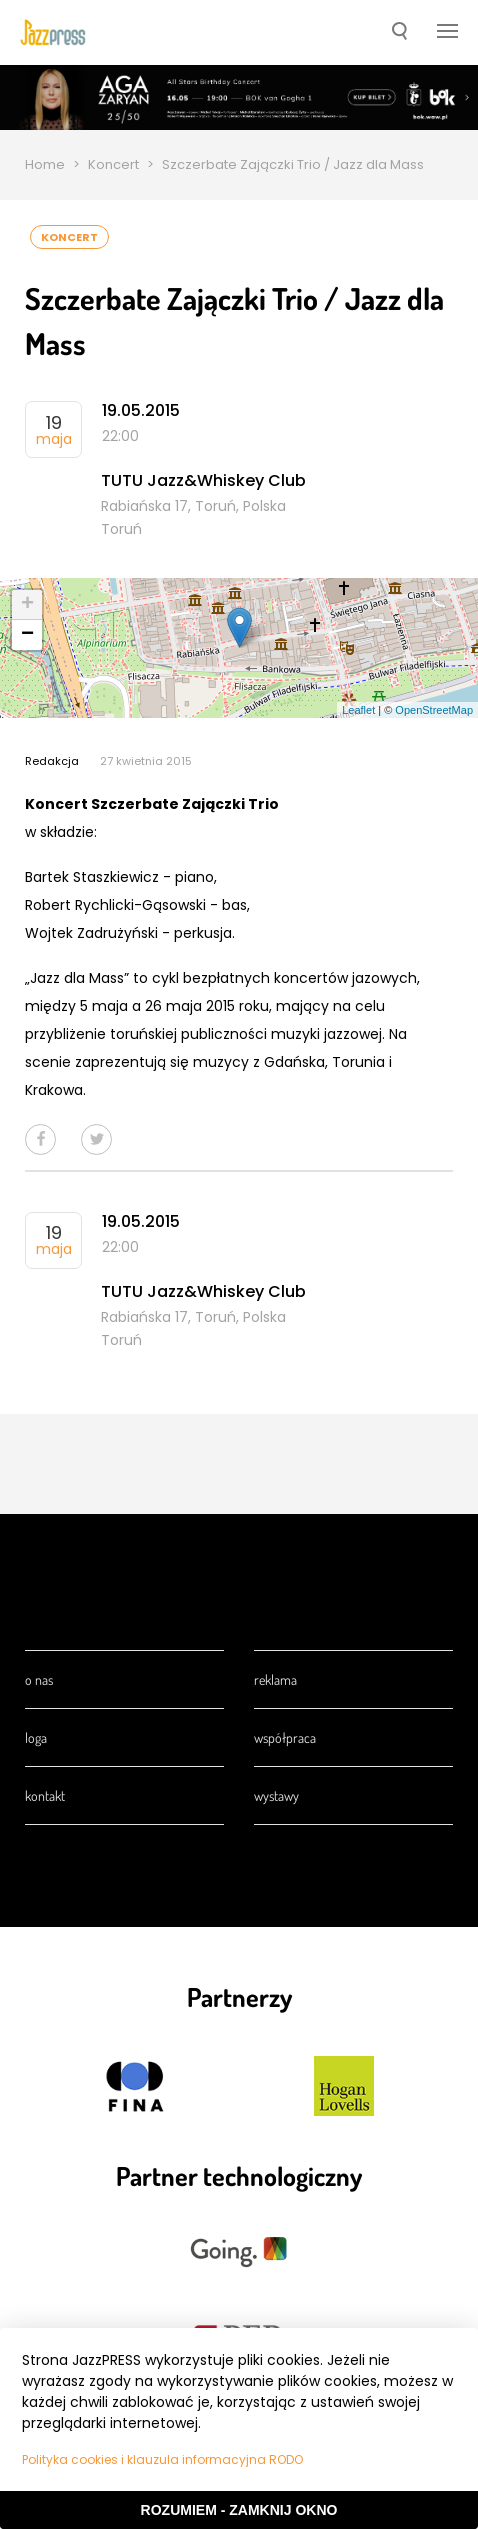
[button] (399, 33)
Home (45, 164)
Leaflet (358, 710)
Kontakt (45, 1795)
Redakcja (52, 761)
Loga (36, 1737)
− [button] (27, 635)
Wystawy (276, 1795)
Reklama (275, 1679)
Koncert (113, 164)
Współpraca (285, 1737)
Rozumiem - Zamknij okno (239, 2510)
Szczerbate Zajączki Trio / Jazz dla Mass (293, 164)
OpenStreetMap (434, 710)
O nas (39, 1679)
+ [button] (27, 605)
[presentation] (53, 32)
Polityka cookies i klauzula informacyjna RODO (162, 2459)
